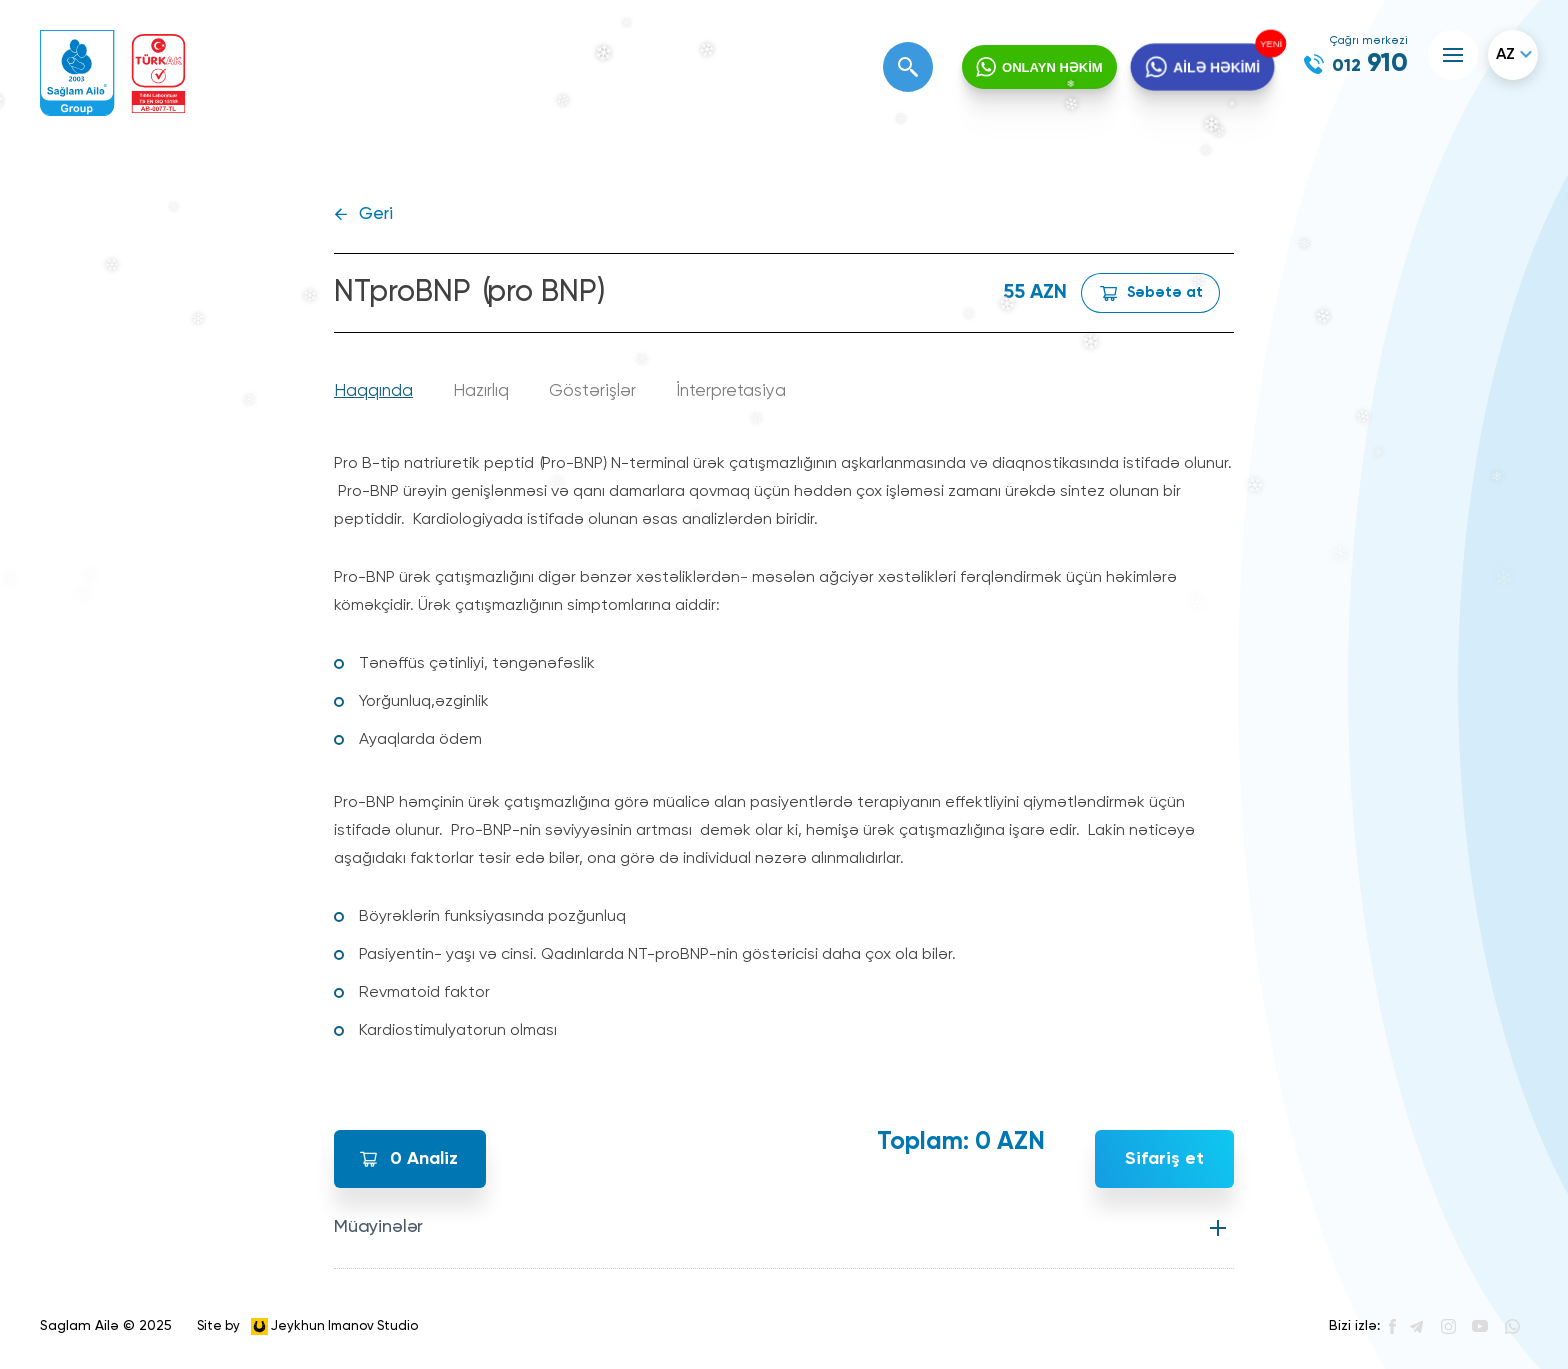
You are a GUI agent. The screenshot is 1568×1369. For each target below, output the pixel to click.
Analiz (424, 1159)
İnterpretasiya (731, 391)
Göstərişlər (592, 391)
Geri (376, 214)
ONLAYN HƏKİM (1052, 67)
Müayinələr (378, 1227)
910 (1370, 64)
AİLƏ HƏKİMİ (1215, 67)
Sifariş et (1164, 1159)
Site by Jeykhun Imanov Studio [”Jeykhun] (307, 1326)
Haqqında (373, 391)
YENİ (1268, 44)
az (1505, 55)
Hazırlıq (481, 391)
